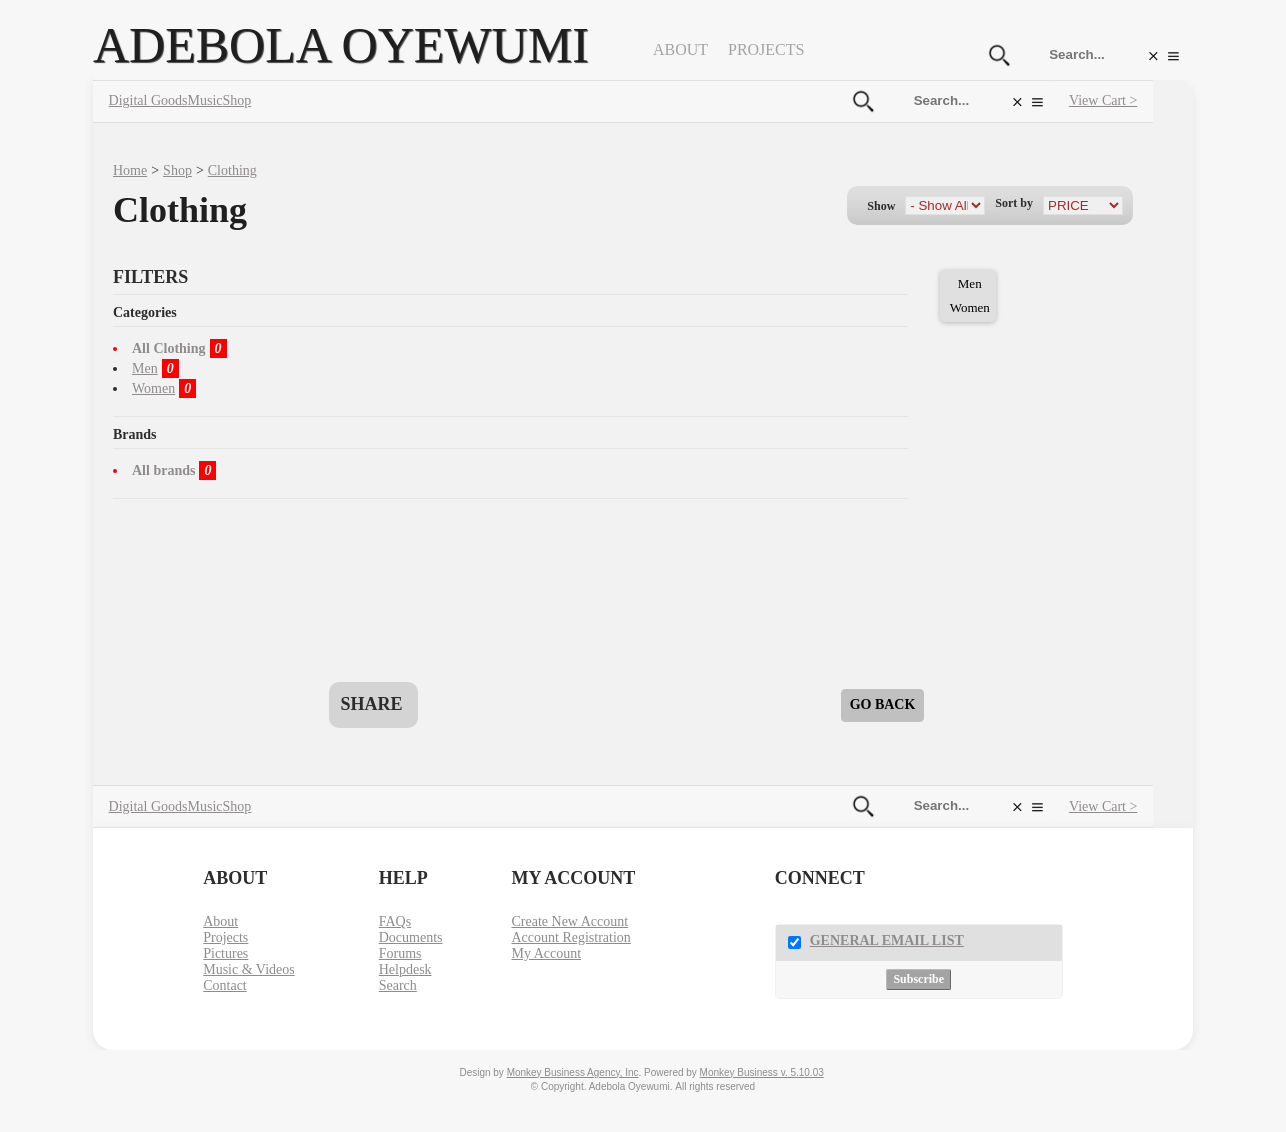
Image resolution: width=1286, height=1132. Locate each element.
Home (130, 170)
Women (153, 388)
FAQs (395, 921)
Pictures (225, 953)
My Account (546, 953)
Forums (400, 953)
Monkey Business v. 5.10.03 (762, 1072)
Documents (411, 937)
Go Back (883, 704)
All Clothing (169, 348)
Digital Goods (148, 100)
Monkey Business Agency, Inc (573, 1072)
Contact (225, 985)
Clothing (232, 170)
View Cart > (1103, 100)
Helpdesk (405, 969)
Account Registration (570, 937)
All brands (163, 470)
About (680, 49)
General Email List (887, 940)
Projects (766, 49)
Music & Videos (248, 969)
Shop (237, 100)
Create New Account (569, 921)
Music (205, 100)
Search (398, 985)
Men (145, 368)
